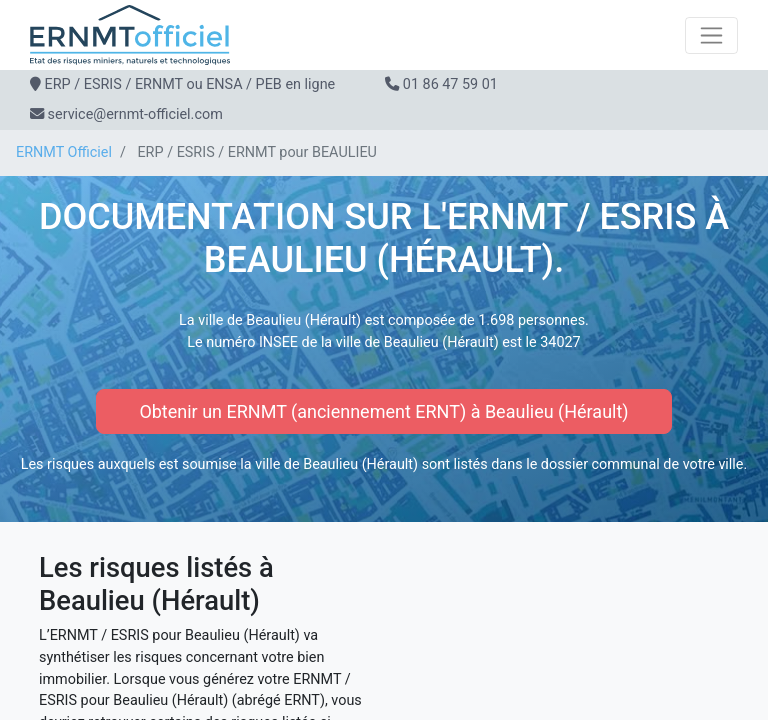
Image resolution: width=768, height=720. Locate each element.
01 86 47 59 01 (450, 84)
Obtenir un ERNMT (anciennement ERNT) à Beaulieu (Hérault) (383, 411)
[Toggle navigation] (711, 35)
